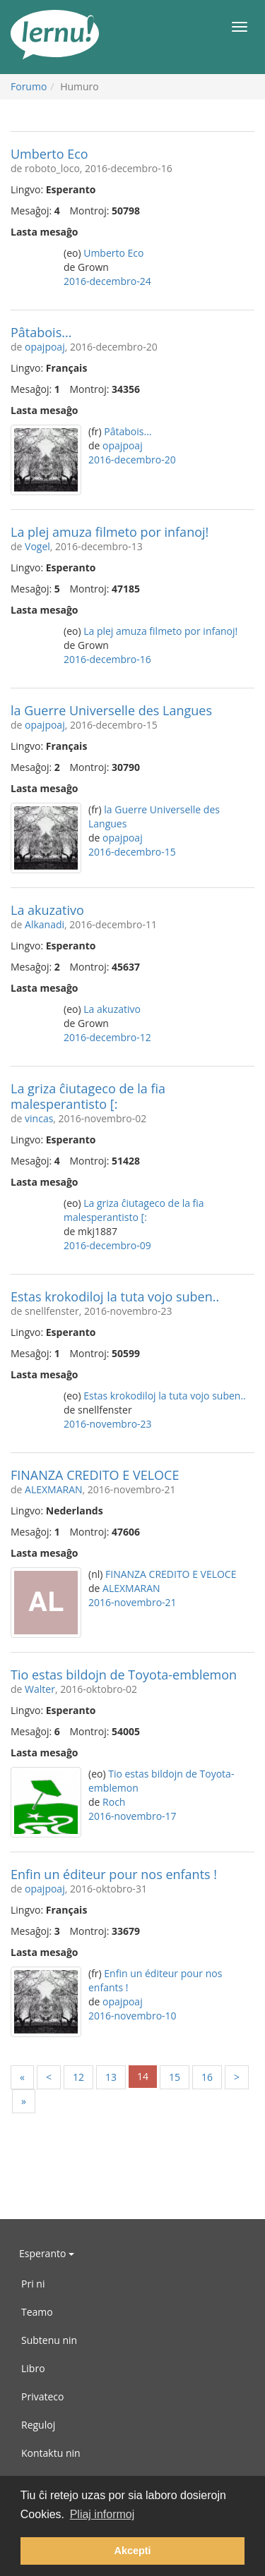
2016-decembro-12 (107, 1037)
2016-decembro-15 (132, 851)
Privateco (42, 2396)
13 (111, 2077)
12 (78, 2077)
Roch (113, 1802)
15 (174, 2077)
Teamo (37, 2312)
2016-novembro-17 (132, 1816)
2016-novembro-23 (108, 1423)
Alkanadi (44, 924)
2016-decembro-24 (107, 281)
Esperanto (46, 2253)
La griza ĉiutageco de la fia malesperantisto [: (88, 1096)
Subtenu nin (49, 2340)
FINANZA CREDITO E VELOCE (95, 1474)
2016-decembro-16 (107, 659)
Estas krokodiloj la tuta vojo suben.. (115, 1296)
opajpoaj (45, 346)
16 (207, 2077)
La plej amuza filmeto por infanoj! (109, 531)
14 (142, 2076)
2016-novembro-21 (132, 1602)
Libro (33, 2368)
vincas (39, 1118)
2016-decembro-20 (132, 459)
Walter (40, 1689)
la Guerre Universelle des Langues (111, 710)
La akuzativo (47, 909)
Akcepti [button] (132, 2550)
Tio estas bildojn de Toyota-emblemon (124, 1674)
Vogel (37, 546)
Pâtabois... (41, 332)
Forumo (29, 86)
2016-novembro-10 (132, 2015)
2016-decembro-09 (107, 1245)
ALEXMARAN (54, 1489)
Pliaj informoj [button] (102, 2514)
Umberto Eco (49, 153)
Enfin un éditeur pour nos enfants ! (114, 1874)
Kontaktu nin (51, 2453)
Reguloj (38, 2424)
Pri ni (33, 2283)
